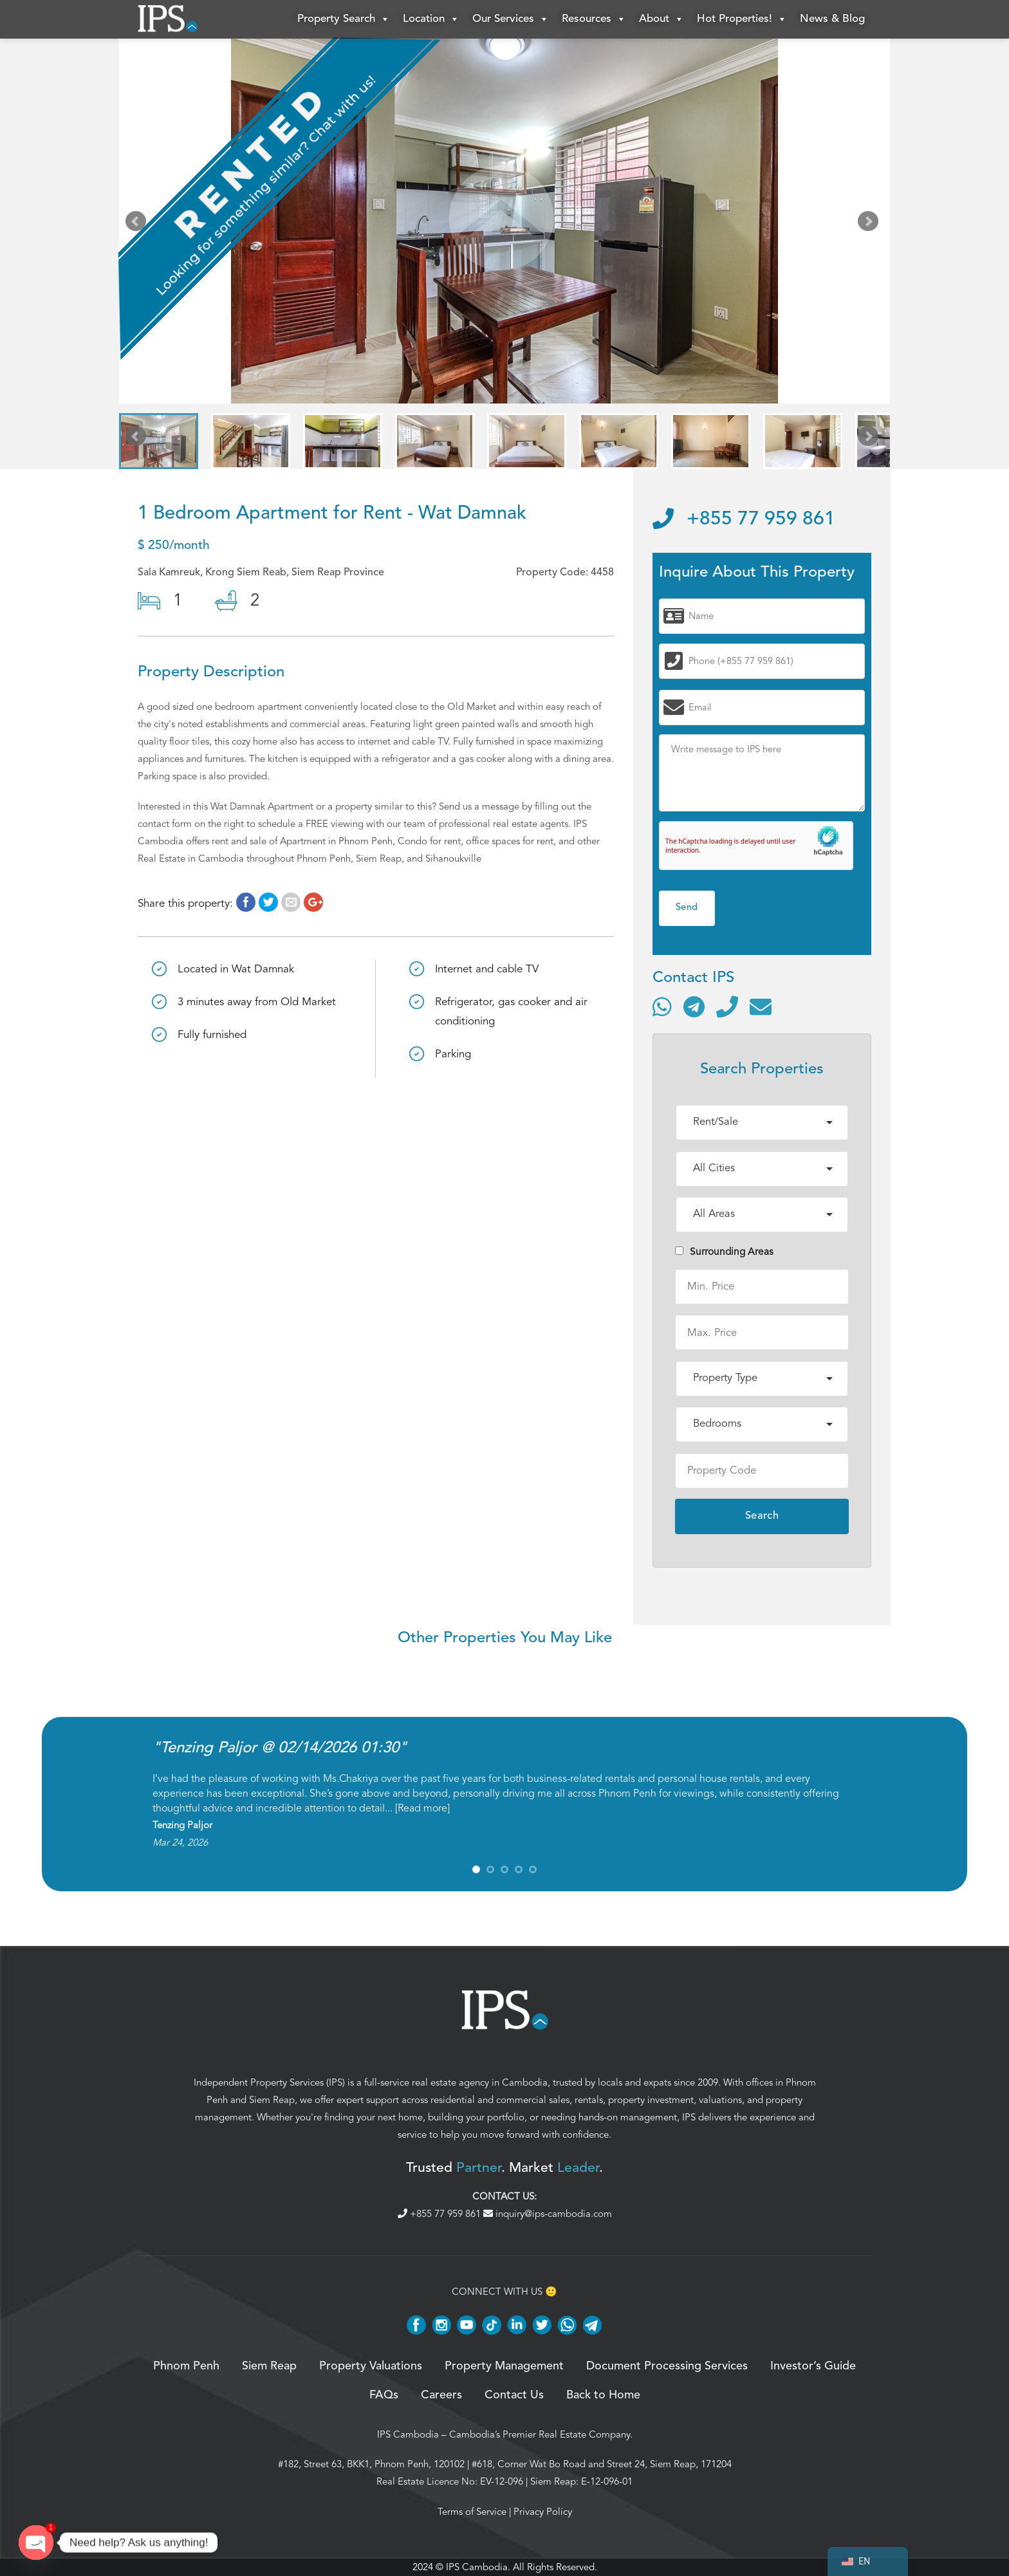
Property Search (343, 19)
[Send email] (761, 1006)
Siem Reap (272, 2100)
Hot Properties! (742, 19)
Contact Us (514, 2395)
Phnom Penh (186, 2366)
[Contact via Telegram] (694, 1006)
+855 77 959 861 (744, 519)
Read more (422, 1808)
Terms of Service (472, 2511)
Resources (594, 19)
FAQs (383, 2395)
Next (871, 224)
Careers (441, 2395)
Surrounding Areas (724, 1251)
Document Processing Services (667, 2366)
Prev (138, 224)
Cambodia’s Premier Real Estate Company (539, 2434)
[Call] (727, 1006)
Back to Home (603, 2395)
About (661, 19)
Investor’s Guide (813, 2366)
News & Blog (832, 19)
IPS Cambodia (408, 2434)
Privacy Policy (543, 2511)
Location (431, 19)
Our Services (510, 19)
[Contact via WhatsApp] (662, 1006)
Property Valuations (370, 2366)
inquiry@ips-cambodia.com (547, 2213)
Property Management (504, 2366)
